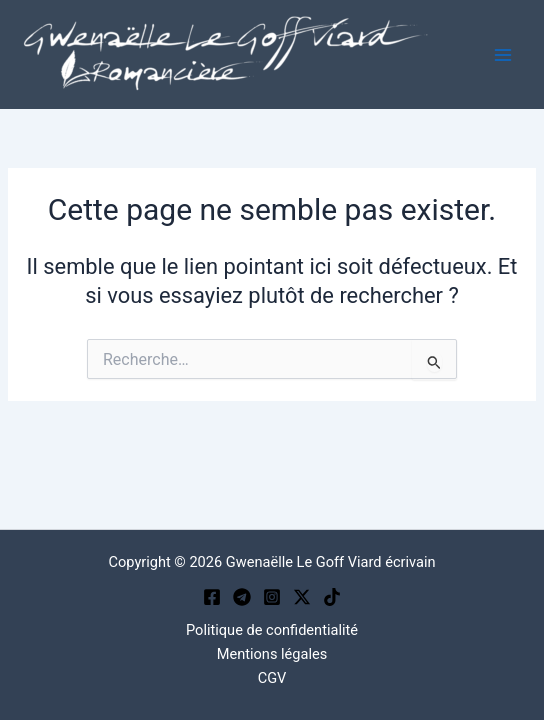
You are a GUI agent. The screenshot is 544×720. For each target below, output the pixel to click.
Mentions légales (272, 654)
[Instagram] (272, 597)
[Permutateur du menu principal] (503, 55)
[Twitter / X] (302, 597)
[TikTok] (332, 597)
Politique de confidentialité (272, 630)
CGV (272, 678)
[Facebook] (212, 597)
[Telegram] (242, 597)
